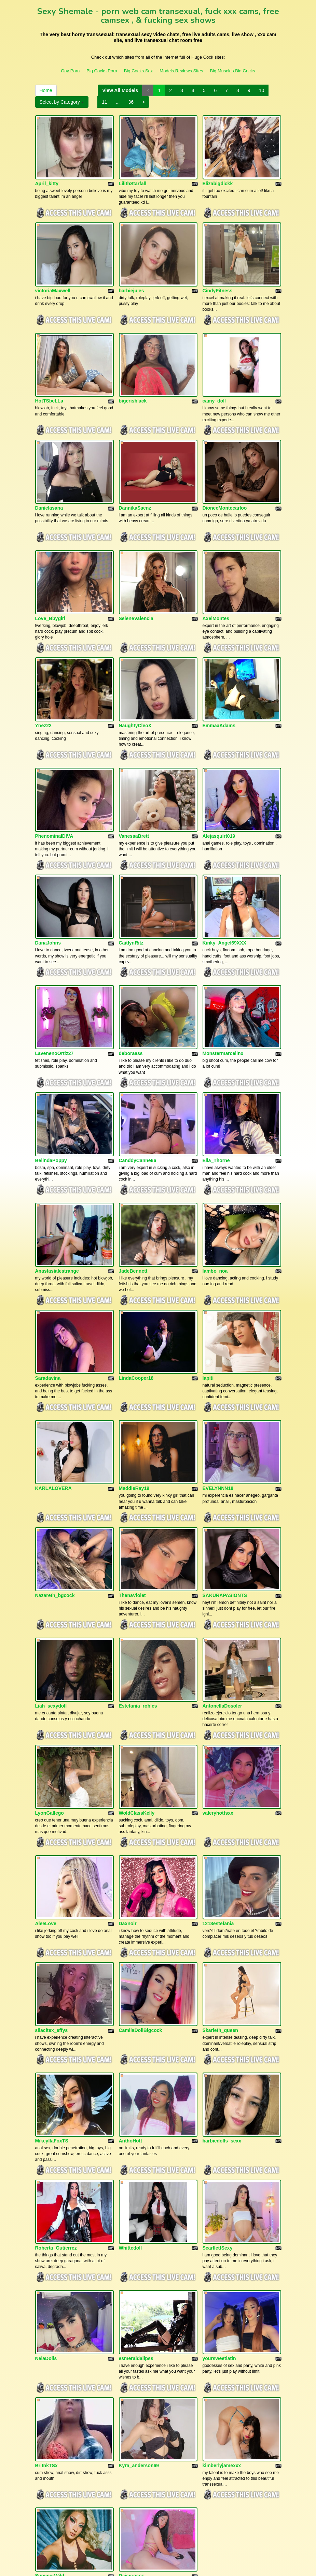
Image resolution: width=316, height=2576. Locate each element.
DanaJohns (48, 894)
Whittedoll (130, 2125)
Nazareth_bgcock (55, 1509)
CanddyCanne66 (137, 1099)
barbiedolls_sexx (222, 2024)
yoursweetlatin (219, 2230)
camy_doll (214, 382)
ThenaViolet (132, 1509)
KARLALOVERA (53, 1408)
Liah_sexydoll (51, 1614)
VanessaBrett (134, 793)
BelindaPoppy (51, 1099)
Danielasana (49, 483)
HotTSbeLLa (49, 382)
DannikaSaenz (135, 483)
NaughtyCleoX (135, 688)
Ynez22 (43, 688)
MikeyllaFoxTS (51, 2024)
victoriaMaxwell (53, 278)
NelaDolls (46, 2230)
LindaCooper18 (136, 1304)
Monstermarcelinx (223, 998)
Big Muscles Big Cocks (232, 70)
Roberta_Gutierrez (56, 2125)
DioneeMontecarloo (225, 483)
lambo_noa (215, 1203)
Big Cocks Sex (138, 70)
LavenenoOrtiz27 (54, 998)
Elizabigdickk (218, 177)
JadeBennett (133, 1203)
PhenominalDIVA (54, 793)
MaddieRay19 (134, 1408)
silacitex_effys (51, 1920)
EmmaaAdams (219, 688)
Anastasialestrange (57, 1203)
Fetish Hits (158, 2566)
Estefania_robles (138, 1614)
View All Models (120, 90)
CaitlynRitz (131, 894)
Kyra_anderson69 (139, 2330)
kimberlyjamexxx (222, 2330)
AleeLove (45, 1819)
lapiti (208, 1304)
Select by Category (62, 102)
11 (104, 102)
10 (261, 90)
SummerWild (49, 2435)
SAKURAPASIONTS (225, 1509)
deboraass (131, 998)
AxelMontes (216, 587)
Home (46, 90)
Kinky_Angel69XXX (224, 894)
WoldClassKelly (137, 1715)
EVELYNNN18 (218, 1408)
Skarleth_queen (220, 1920)
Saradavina (48, 1304)
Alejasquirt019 (219, 793)
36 (131, 102)
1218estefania (218, 1819)
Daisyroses (132, 2435)
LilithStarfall (133, 177)
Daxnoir (128, 1819)
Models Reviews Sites (181, 70)
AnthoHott (130, 2024)
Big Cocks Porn (101, 70)
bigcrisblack (133, 382)
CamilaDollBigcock (140, 1920)
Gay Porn (70, 70)
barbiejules (131, 278)
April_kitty (46, 177)
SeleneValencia (136, 587)
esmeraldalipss (136, 2230)
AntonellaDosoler (222, 1614)
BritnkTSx (46, 2330)
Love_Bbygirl (50, 587)
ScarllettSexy (218, 2125)
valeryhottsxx (218, 1715)
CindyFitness (218, 278)
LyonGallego (49, 1715)
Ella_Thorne (216, 1099)
